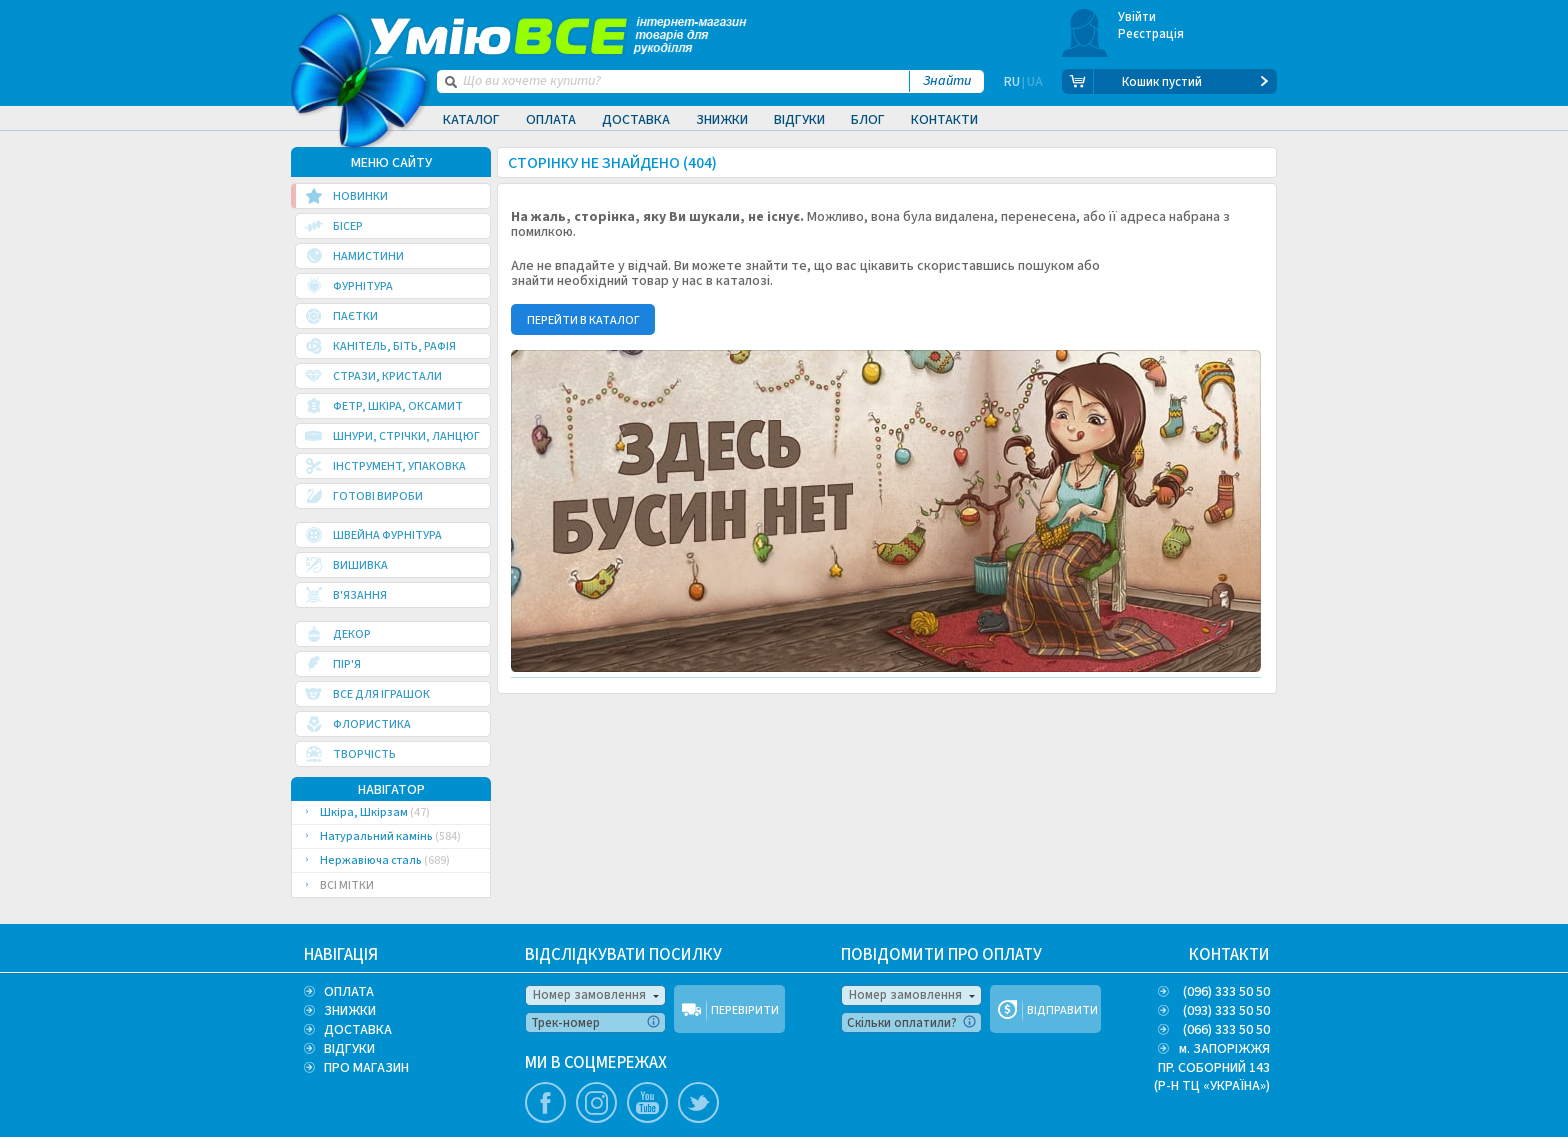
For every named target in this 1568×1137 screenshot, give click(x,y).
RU (1012, 82)
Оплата (551, 120)
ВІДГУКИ (349, 1049)
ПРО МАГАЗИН (366, 1068)
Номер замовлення (589, 995)
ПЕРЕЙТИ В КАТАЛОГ (583, 320)
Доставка (636, 120)
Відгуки (799, 120)
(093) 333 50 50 (1226, 1011)
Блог (868, 120)
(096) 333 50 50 (1226, 992)
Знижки (722, 120)
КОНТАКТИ (1229, 955)
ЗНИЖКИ (350, 1011)
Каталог (471, 120)
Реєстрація (1151, 34)
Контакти (944, 120)
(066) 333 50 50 (1226, 1030)
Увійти (1137, 17)
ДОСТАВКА (358, 1030)
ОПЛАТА (349, 992)
